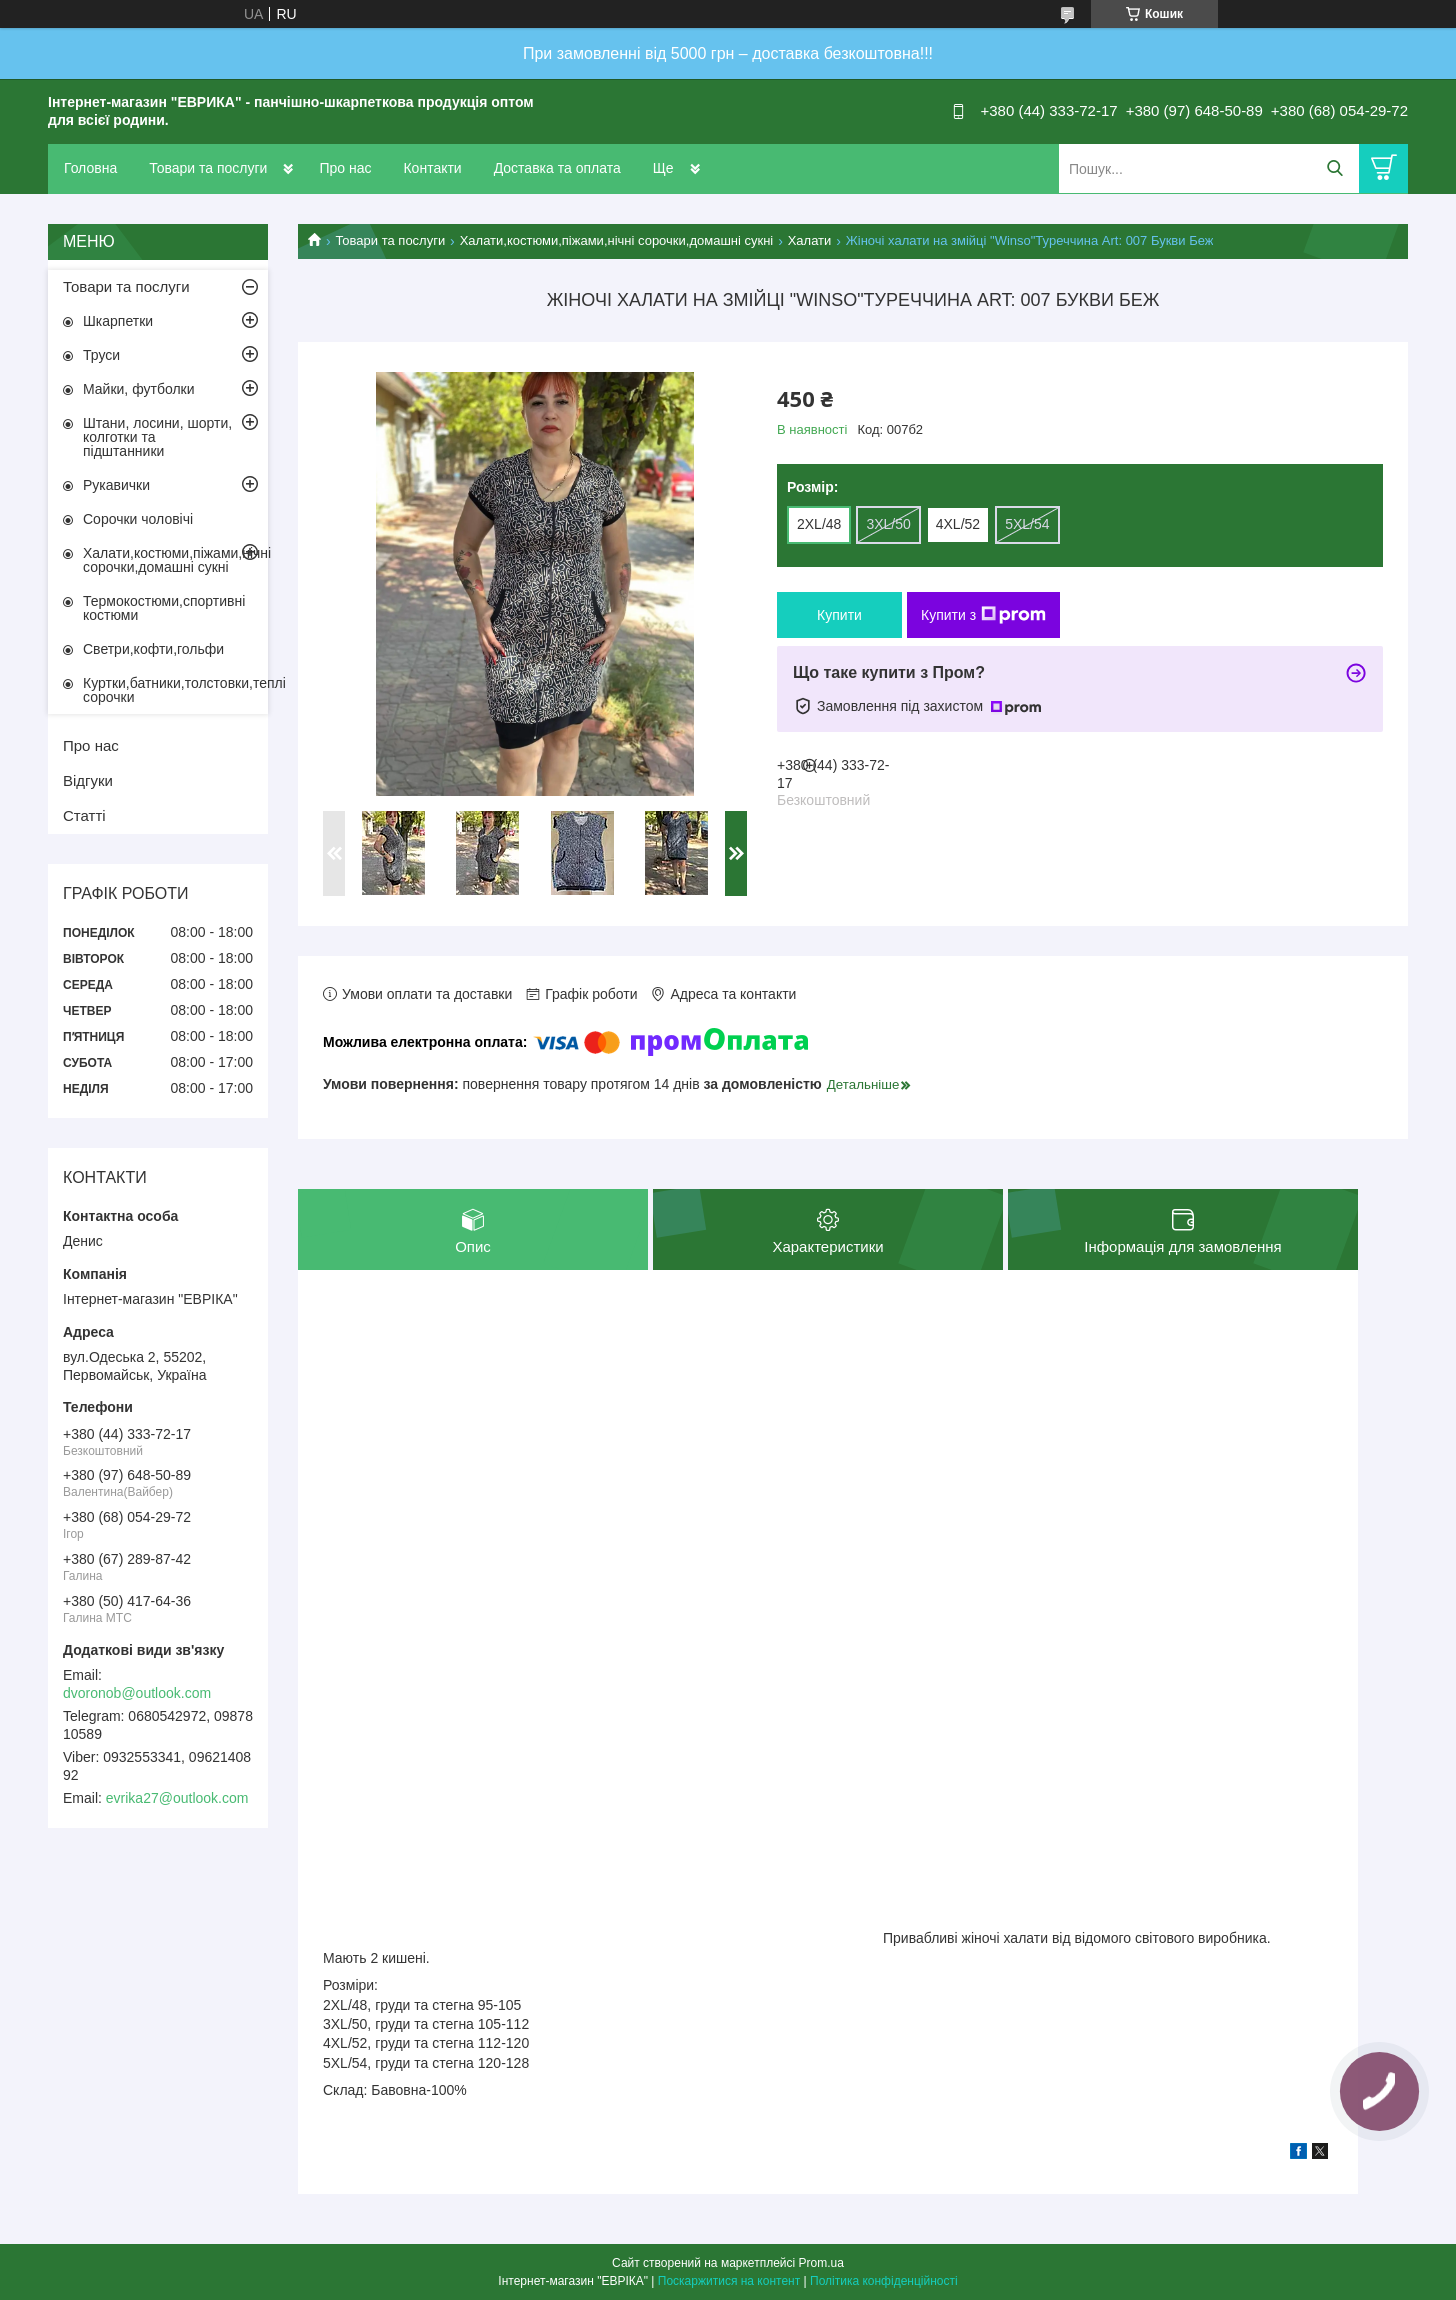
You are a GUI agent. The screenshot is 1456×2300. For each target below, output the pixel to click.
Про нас (345, 168)
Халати (810, 240)
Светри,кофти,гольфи (153, 649)
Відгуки (88, 780)
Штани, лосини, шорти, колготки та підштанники (157, 437)
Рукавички (116, 485)
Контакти (432, 168)
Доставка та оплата (557, 168)
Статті (84, 815)
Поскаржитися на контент (729, 2281)
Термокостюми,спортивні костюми (164, 608)
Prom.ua (821, 2263)
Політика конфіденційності (884, 2281)
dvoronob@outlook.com (137, 1693)
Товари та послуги (208, 168)
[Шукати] (1334, 168)
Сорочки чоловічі (138, 519)
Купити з (983, 615)
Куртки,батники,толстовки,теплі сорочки (175, 690)
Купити (839, 615)
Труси (101, 355)
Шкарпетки (118, 321)
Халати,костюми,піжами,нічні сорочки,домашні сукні (617, 240)
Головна (90, 168)
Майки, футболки (139, 389)
